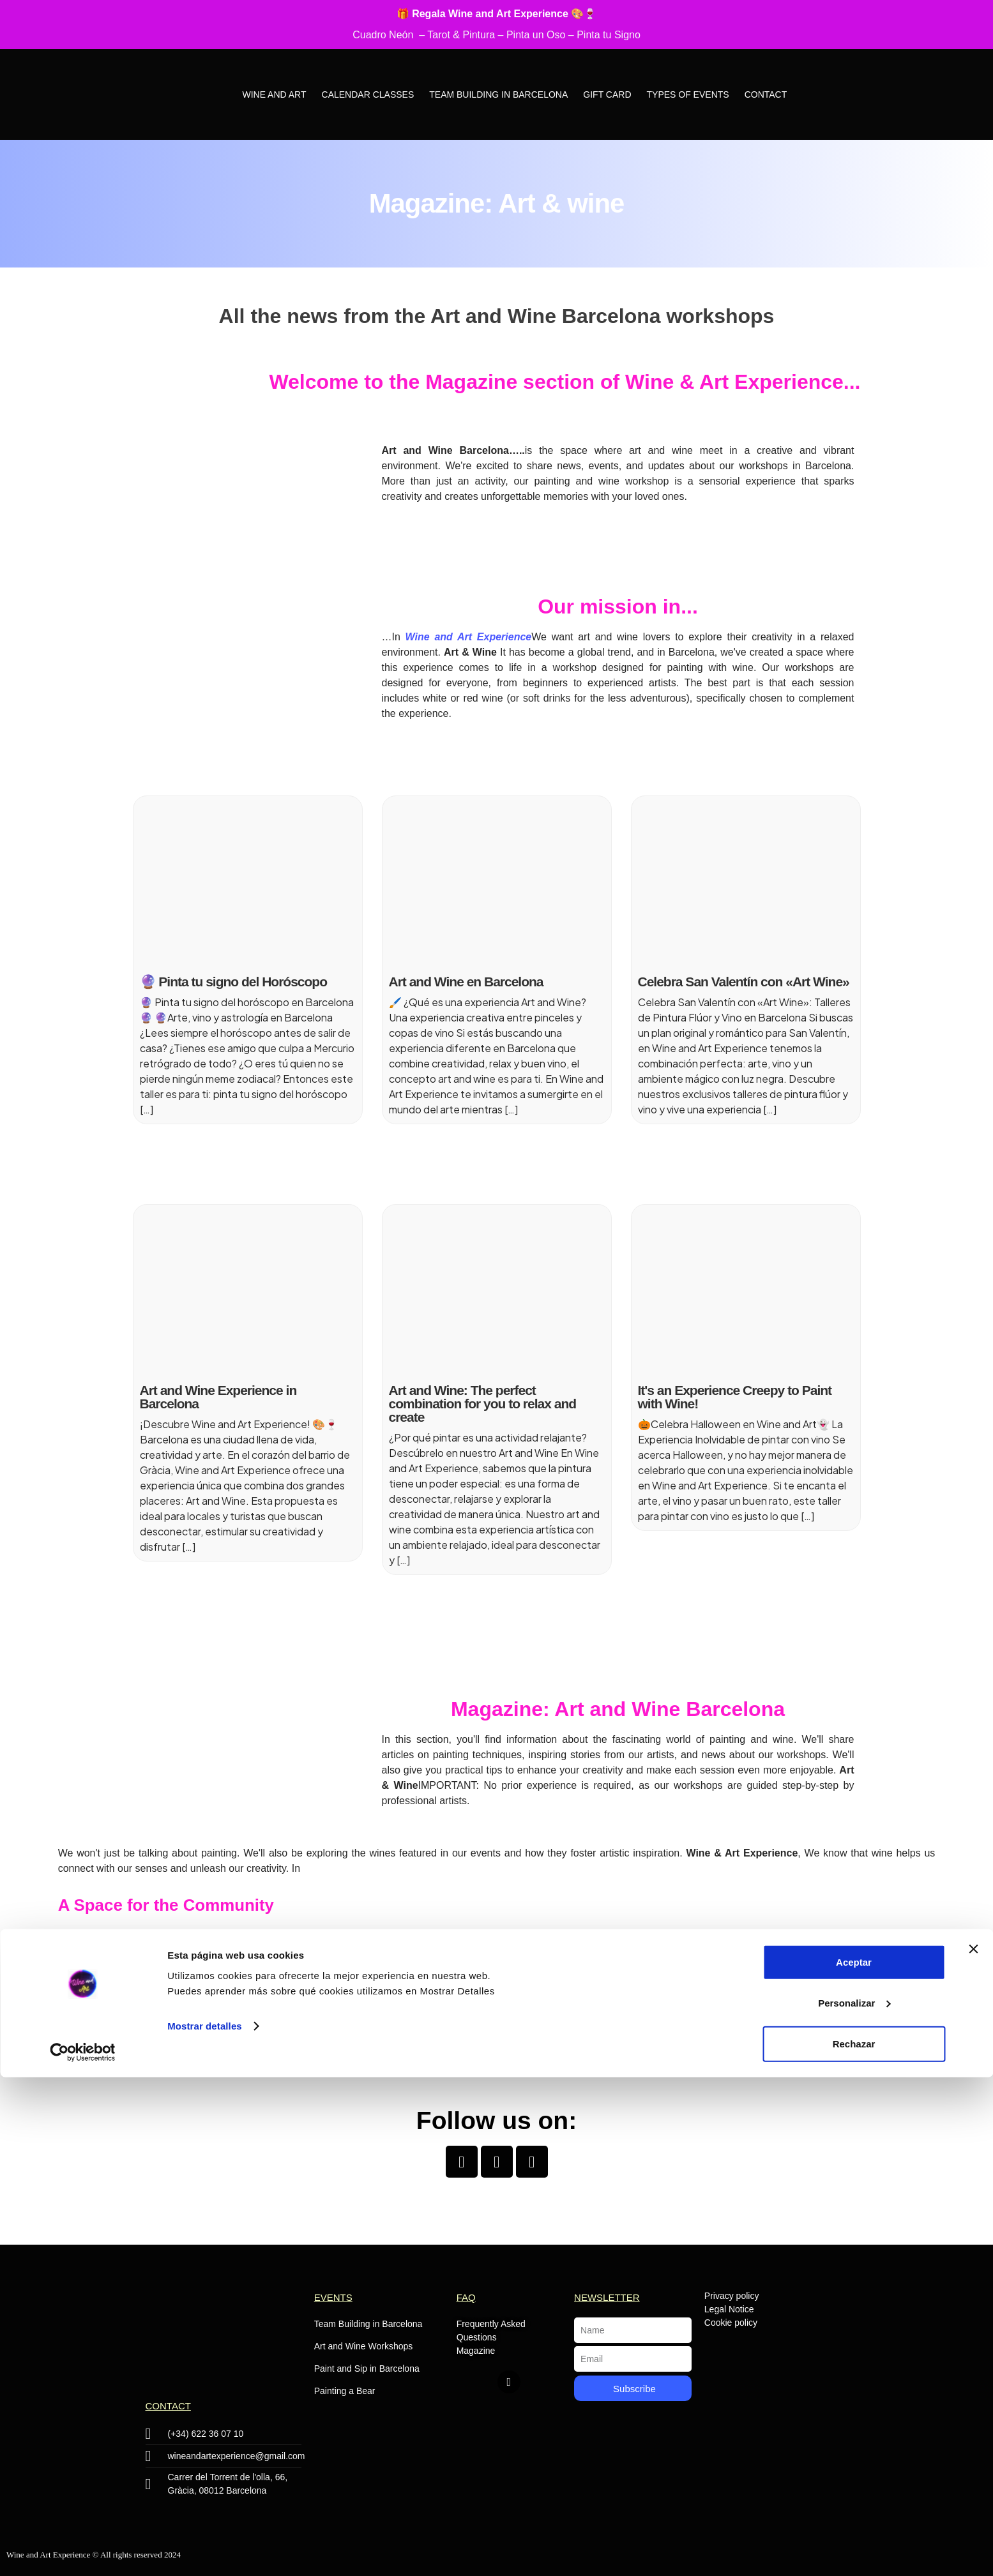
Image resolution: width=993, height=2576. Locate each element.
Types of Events (688, 94)
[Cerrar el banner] (973, 2447)
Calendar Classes (368, 94)
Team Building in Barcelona (498, 94)
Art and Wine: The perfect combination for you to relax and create (483, 1403)
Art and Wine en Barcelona (466, 981)
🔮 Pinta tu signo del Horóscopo (234, 981)
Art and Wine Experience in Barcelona (218, 1397)
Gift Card (607, 94)
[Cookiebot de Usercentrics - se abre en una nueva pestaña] (83, 2551)
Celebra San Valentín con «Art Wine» (743, 981)
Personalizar (854, 2501)
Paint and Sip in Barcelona (367, 2368)
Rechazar (854, 2542)
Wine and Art (274, 94)
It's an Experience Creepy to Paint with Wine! (735, 1397)
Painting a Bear (344, 2391)
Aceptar (854, 2460)
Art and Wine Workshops (363, 2346)
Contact (766, 94)
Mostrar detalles (204, 2524)
